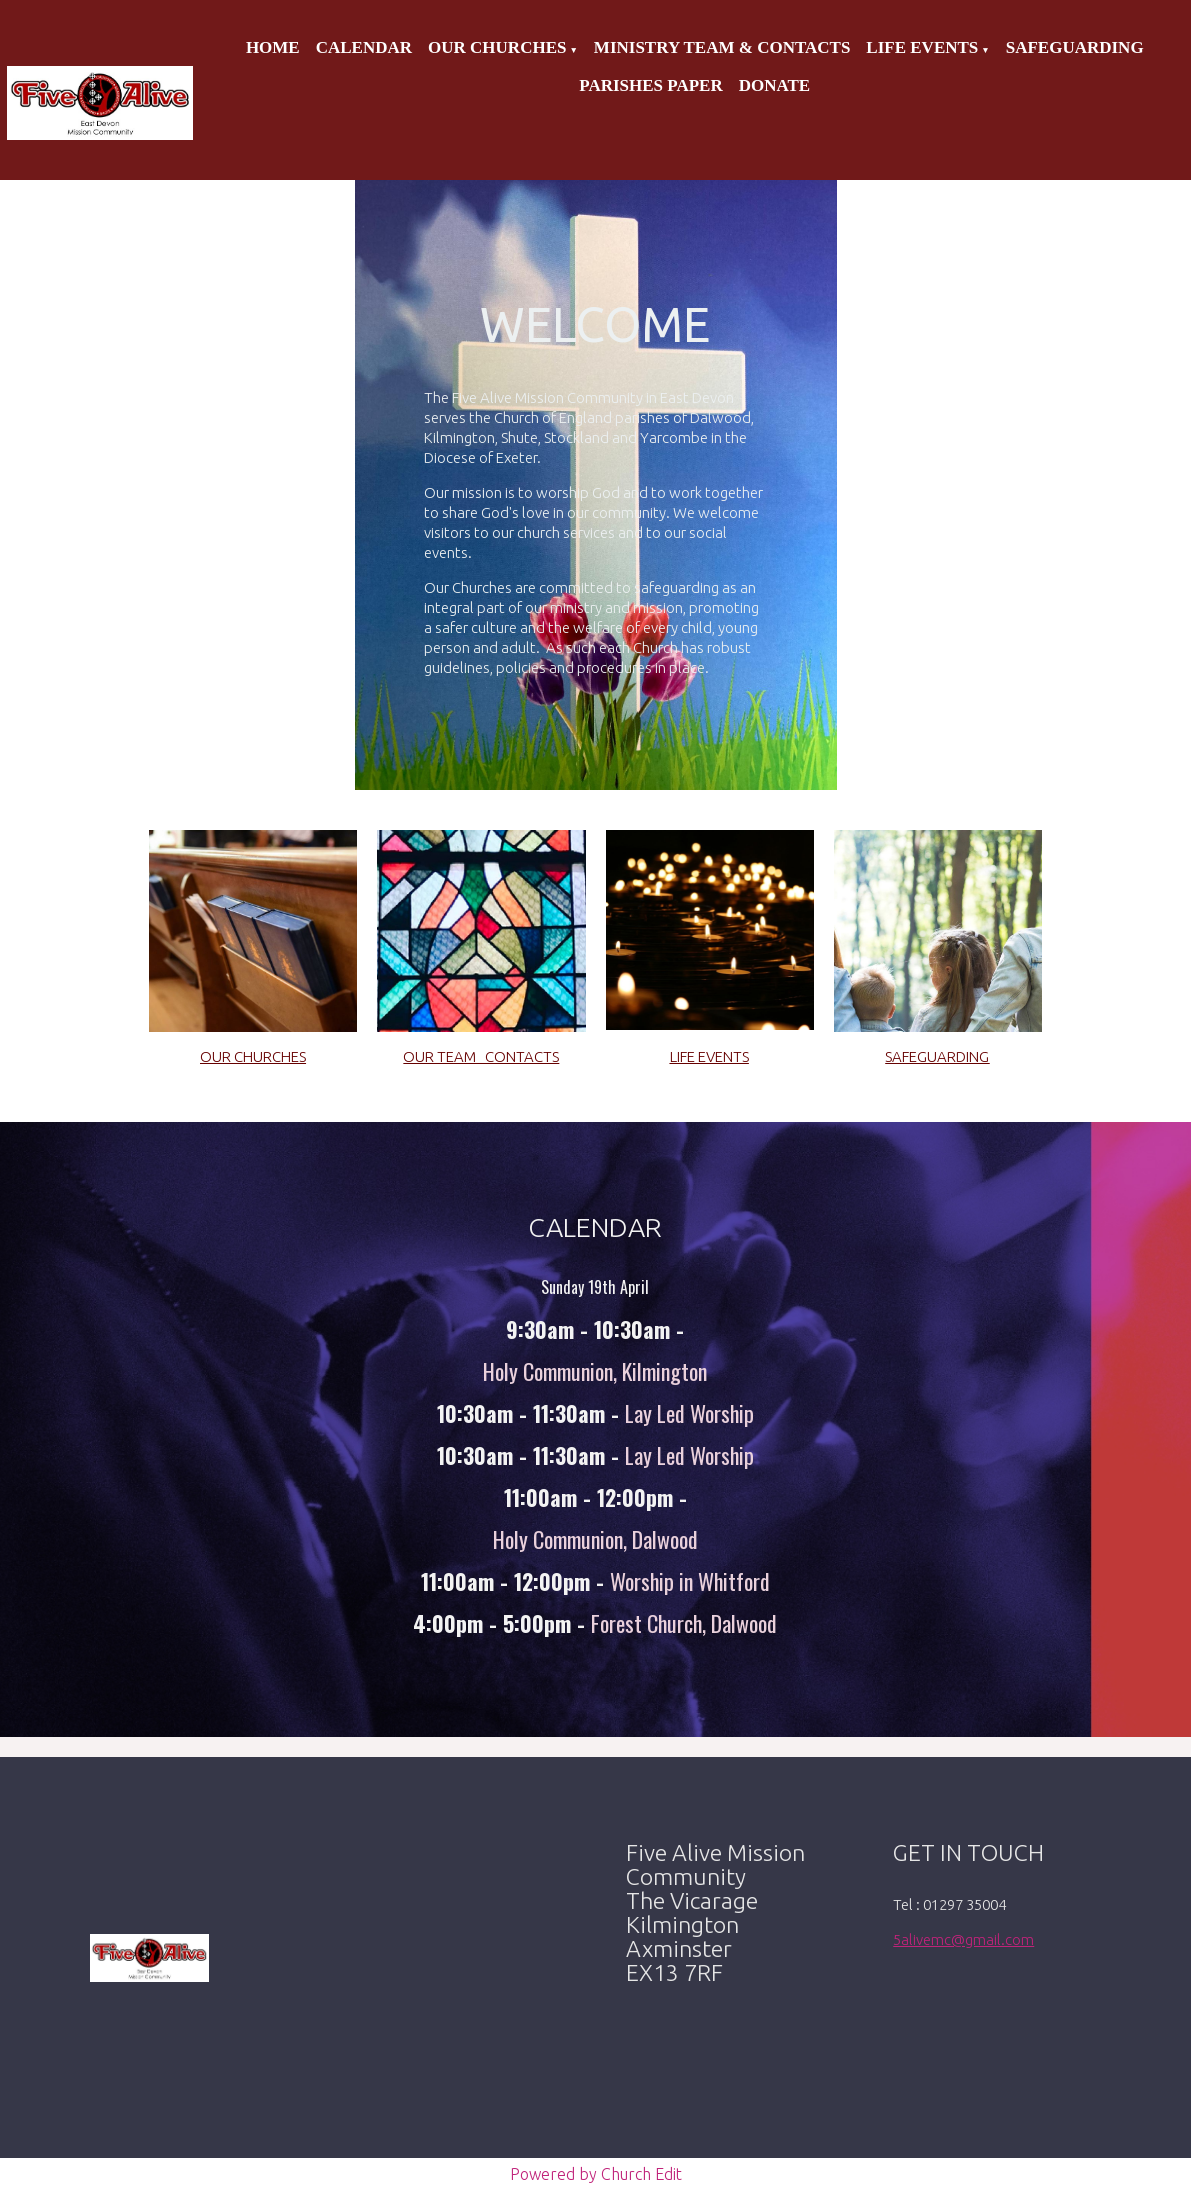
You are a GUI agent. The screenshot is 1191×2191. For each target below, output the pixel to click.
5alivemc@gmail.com (963, 1939)
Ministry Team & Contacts (722, 47)
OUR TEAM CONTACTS (481, 1056)
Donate (774, 85)
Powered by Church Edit (596, 2174)
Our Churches (497, 47)
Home (273, 47)
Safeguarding (1075, 47)
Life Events (922, 47)
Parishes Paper (650, 85)
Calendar (364, 47)
